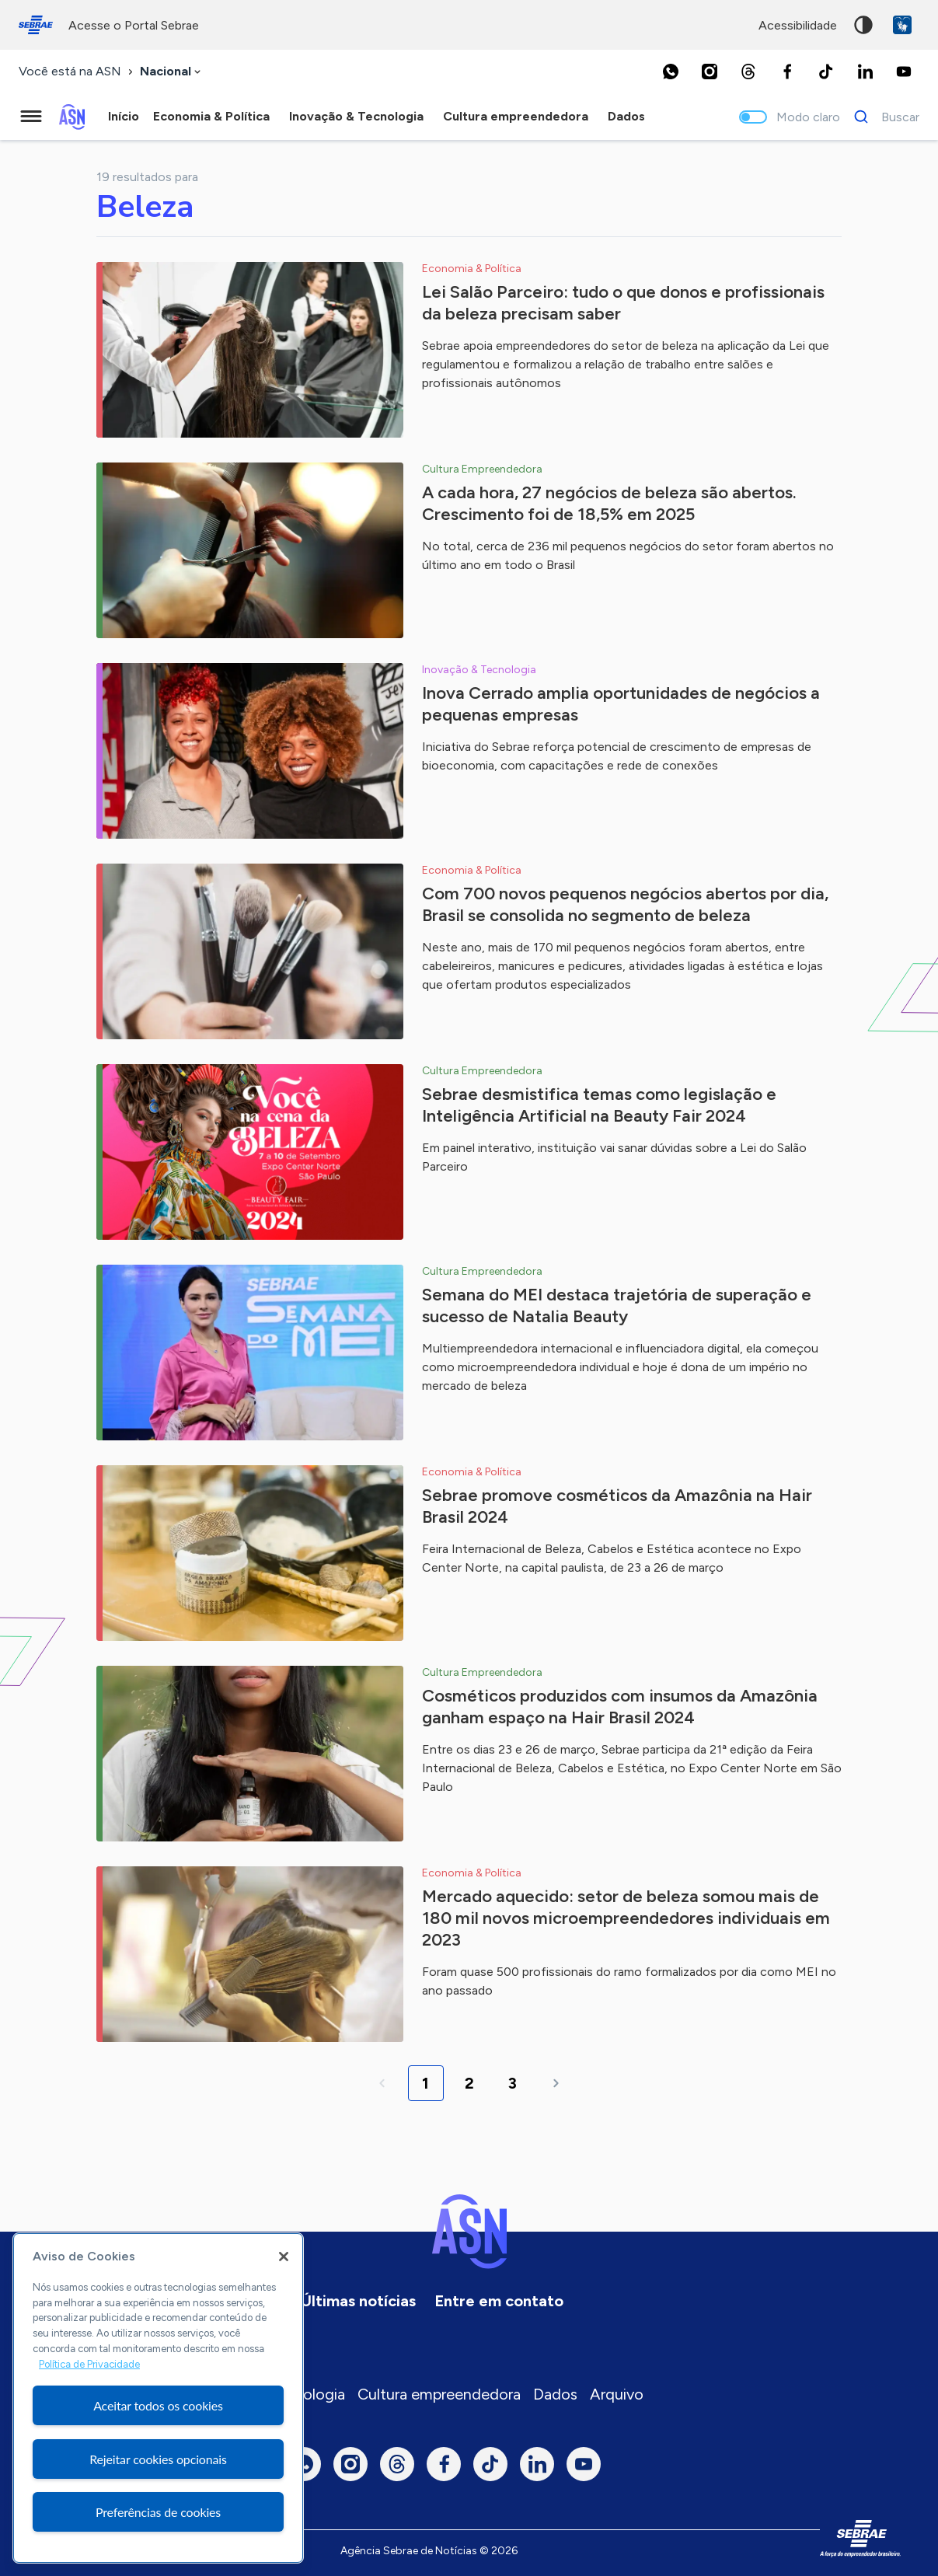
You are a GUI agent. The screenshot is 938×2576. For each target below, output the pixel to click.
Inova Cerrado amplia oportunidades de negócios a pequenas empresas (621, 703)
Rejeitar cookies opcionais (158, 2459)
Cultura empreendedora (439, 2394)
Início (123, 116)
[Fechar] (284, 2256)
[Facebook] (787, 71)
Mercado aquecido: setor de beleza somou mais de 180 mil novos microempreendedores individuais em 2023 (626, 1918)
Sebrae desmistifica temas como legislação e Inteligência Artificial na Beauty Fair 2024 (599, 1105)
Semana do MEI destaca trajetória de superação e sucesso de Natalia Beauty (616, 1305)
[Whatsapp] (670, 71)
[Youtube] (903, 71)
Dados (555, 2394)
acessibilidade (797, 25)
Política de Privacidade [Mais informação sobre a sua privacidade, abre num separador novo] (89, 2364)
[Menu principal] (31, 116)
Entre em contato (498, 2301)
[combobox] (172, 72)
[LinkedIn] (864, 71)
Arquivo (616, 2394)
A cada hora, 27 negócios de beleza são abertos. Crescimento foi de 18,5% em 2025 (609, 503)
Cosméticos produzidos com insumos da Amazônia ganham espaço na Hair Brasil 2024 (620, 1706)
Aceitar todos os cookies (158, 2405)
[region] (158, 2398)
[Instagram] (709, 71)
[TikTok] (826, 71)
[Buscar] (882, 116)
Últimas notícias (358, 2301)
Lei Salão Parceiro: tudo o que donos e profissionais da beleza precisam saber (623, 302)
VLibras (902, 25)
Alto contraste (863, 25)
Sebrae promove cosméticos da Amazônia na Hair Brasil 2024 (617, 1506)
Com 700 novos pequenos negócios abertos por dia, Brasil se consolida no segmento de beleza (625, 904)
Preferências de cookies (158, 2511)
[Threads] (748, 71)
